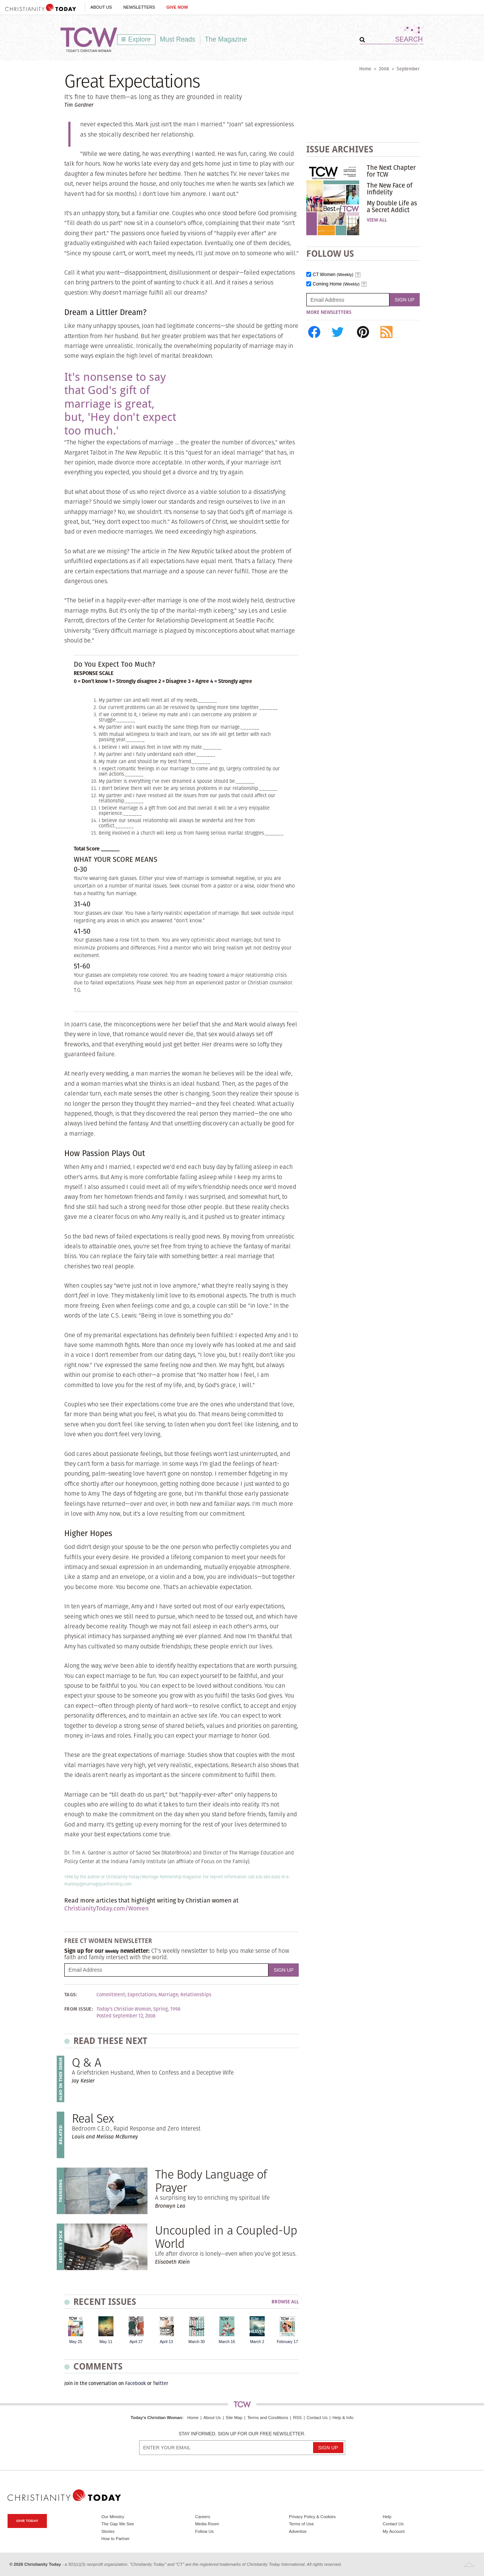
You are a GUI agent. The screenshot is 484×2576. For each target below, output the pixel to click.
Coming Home (336, 284)
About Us (101, 7)
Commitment (110, 1994)
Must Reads (177, 39)
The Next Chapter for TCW (391, 171)
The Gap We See (117, 2524)
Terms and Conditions (267, 2417)
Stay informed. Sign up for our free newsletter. (241, 2434)
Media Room (207, 2524)
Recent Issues (104, 2302)
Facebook (135, 2383)
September (408, 68)
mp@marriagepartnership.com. (102, 1884)
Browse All (285, 2302)
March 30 (196, 2342)
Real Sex (93, 2118)
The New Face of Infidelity (390, 189)
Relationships (195, 1994)
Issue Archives (339, 149)
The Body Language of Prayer (211, 2181)
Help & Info (342, 2417)
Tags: (70, 1994)
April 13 (166, 2342)
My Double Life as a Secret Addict (392, 206)
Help (387, 2516)
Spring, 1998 (166, 2009)
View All (377, 220)
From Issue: (78, 2009)
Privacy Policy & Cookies (312, 2516)
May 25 (75, 2342)
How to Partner (115, 2538)
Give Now (177, 7)
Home (365, 68)
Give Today (27, 2521)
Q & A (86, 2062)
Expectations (141, 1994)
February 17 (287, 2342)
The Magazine (226, 39)
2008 (384, 68)
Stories (108, 2531)
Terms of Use (301, 2524)
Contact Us (317, 2417)
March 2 (257, 2342)
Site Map (234, 2417)
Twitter (160, 2383)
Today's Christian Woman (156, 2417)
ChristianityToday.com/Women (106, 1908)
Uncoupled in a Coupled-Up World (226, 2237)
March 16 (227, 2342)
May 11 (105, 2342)
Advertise (298, 2531)
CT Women (333, 274)
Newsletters (139, 7)
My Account (394, 2531)
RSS (297, 2417)
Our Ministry (112, 2516)
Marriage (168, 1994)
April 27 (136, 2342)
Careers (202, 2516)
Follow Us (204, 2531)
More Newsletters (328, 312)
